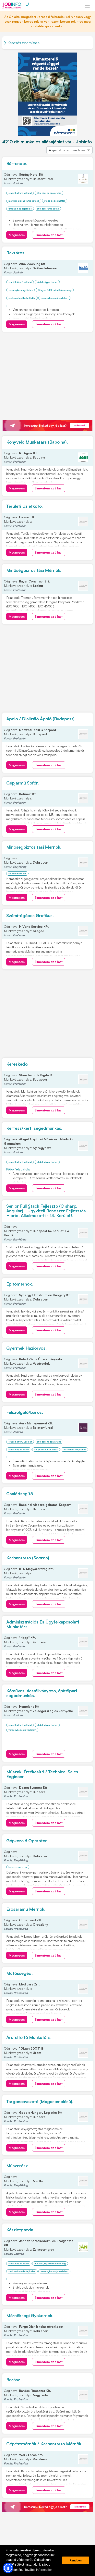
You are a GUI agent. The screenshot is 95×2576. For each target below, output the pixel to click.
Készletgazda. (20, 2229)
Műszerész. (17, 2165)
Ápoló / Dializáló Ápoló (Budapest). (41, 718)
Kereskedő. (17, 1064)
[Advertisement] (40, 376)
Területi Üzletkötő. (24, 506)
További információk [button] (38, 2569)
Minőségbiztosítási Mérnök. (33, 570)
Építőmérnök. (19, 1284)
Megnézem (17, 235)
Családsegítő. (20, 1493)
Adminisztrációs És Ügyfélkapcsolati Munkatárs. (42, 1624)
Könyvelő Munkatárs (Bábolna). (37, 442)
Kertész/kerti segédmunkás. (34, 1128)
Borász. (13, 2379)
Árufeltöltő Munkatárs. (29, 2037)
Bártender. (16, 163)
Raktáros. (16, 252)
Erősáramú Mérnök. (25, 1909)
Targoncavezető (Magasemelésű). (39, 2101)
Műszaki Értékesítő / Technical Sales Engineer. (42, 1774)
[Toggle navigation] (87, 5)
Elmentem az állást (49, 235)
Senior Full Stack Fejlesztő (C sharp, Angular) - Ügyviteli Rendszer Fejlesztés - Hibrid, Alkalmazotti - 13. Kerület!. (47, 1210)
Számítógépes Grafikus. (30, 915)
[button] (8, 2568)
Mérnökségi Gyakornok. (29, 2315)
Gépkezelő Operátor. (27, 1840)
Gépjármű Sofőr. (22, 782)
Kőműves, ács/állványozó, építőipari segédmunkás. (41, 1693)
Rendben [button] (75, 2560)
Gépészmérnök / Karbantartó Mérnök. (44, 2443)
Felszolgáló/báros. (24, 1412)
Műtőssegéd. (19, 1973)
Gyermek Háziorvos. (26, 1348)
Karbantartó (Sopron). (28, 1557)
